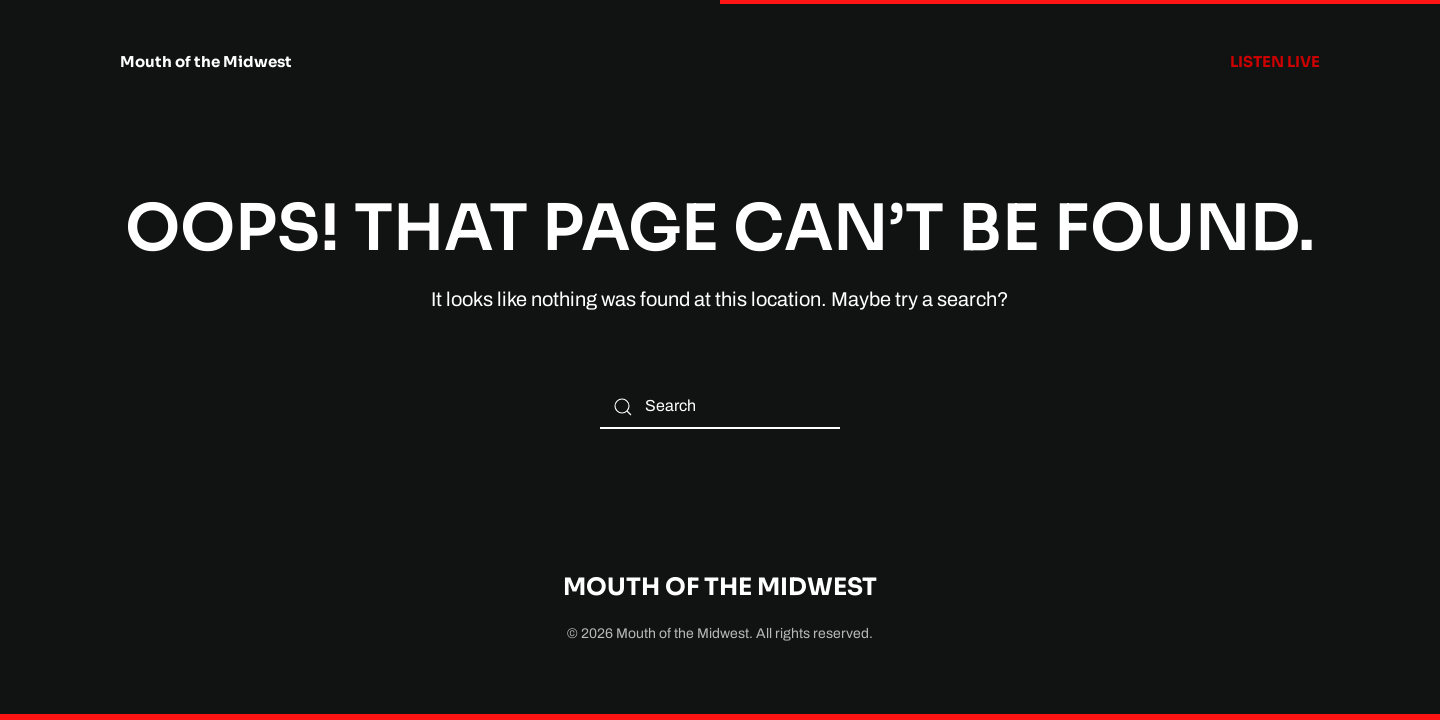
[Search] (720, 406)
